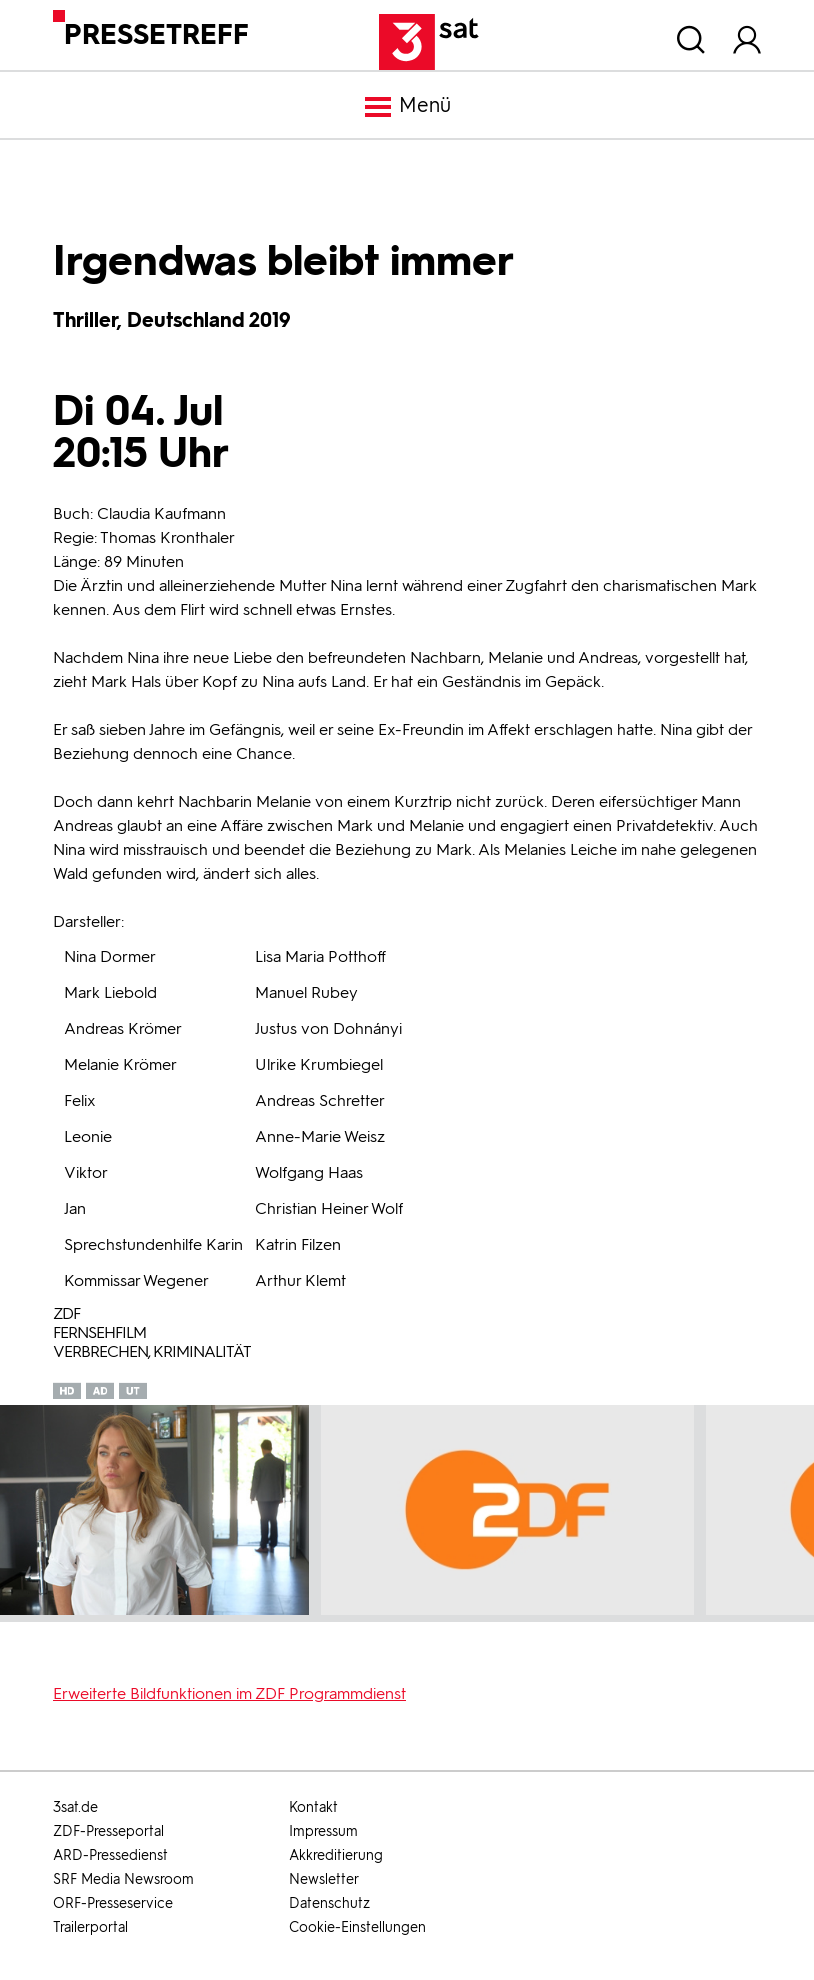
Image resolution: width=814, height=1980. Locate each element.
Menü (407, 107)
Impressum (323, 1831)
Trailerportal (90, 1927)
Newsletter (324, 1879)
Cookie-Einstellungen (357, 1927)
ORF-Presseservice (113, 1903)
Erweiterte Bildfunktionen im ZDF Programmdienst (229, 1693)
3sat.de (75, 1807)
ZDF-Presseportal (108, 1831)
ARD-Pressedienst (110, 1855)
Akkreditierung (336, 1855)
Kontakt (313, 1807)
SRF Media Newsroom (123, 1879)
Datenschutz (329, 1903)
